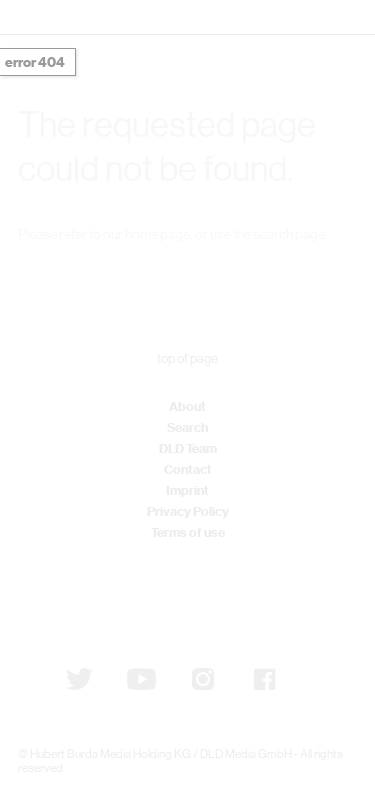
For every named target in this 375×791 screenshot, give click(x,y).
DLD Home (94, 271)
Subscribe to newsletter (121, 597)
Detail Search (267, 271)
